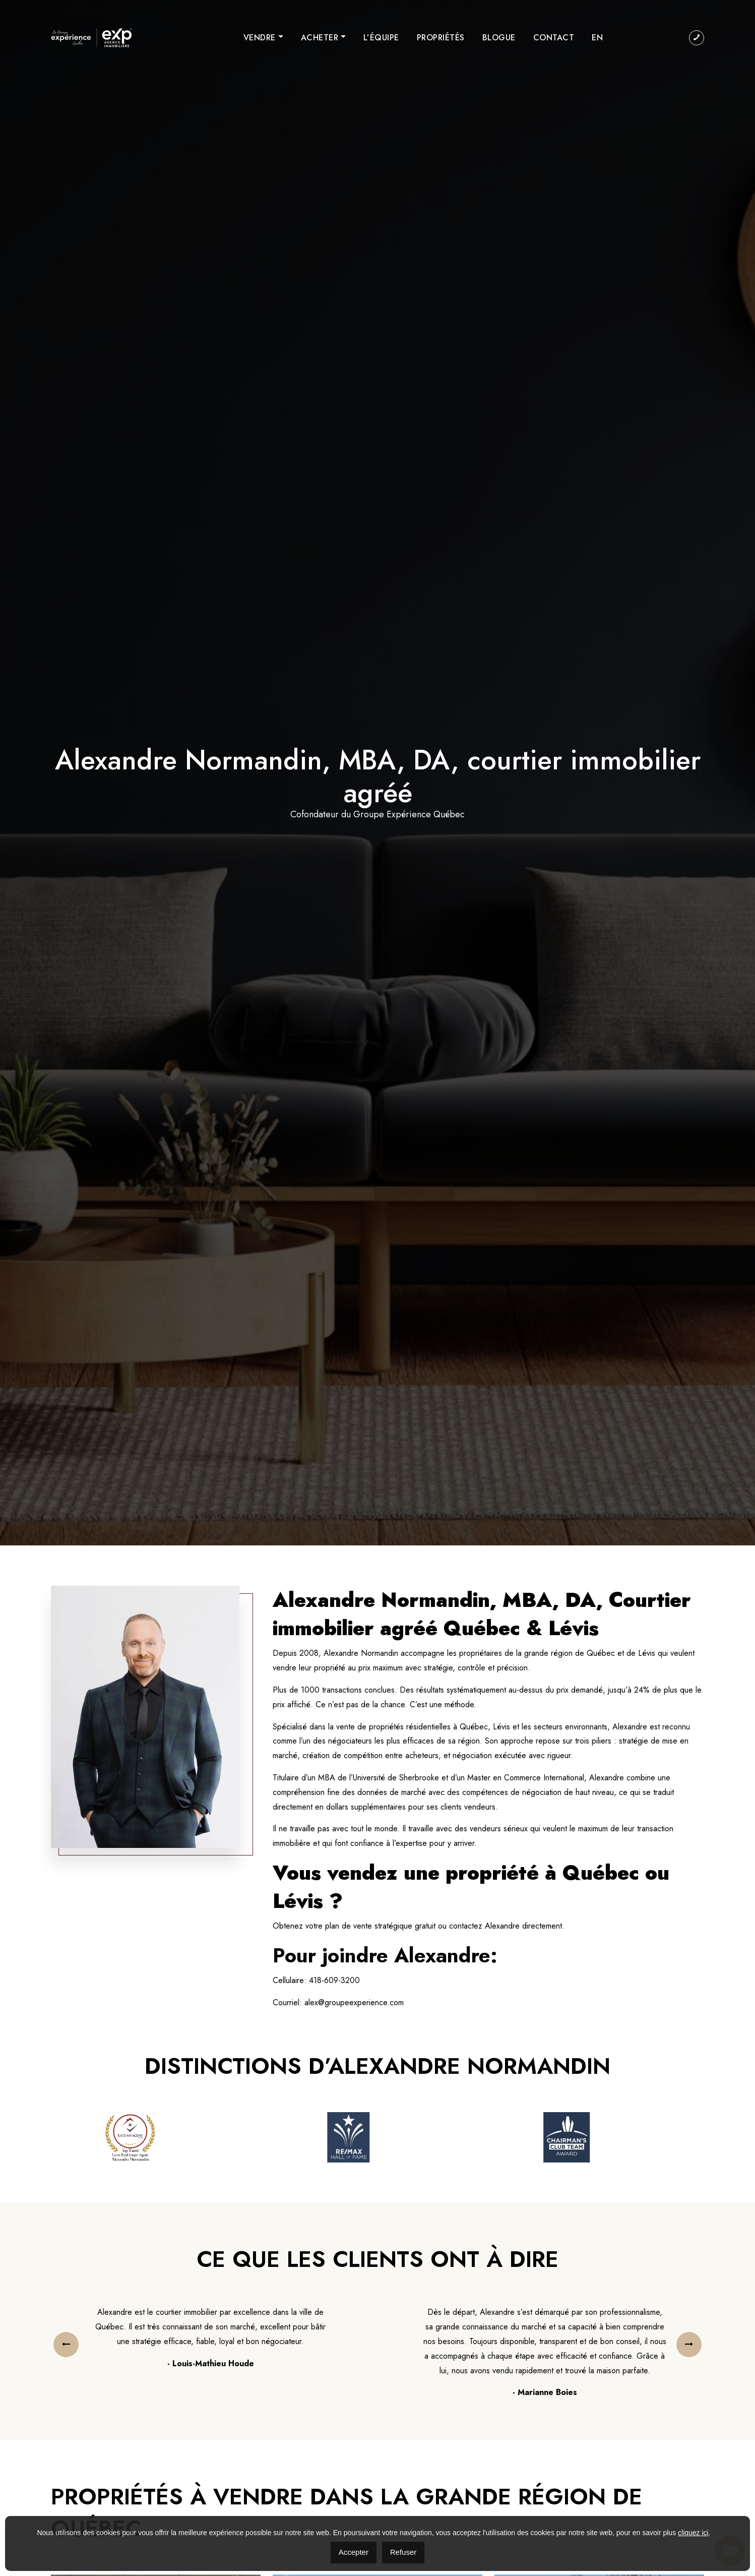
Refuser (403, 2552)
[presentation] (66, 2344)
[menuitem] (597, 38)
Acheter (320, 37)
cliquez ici (693, 2533)
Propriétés (441, 37)
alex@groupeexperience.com (354, 2002)
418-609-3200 (334, 1980)
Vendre (259, 37)
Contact (554, 37)
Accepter (353, 2552)
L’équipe (381, 37)
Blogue (499, 37)
